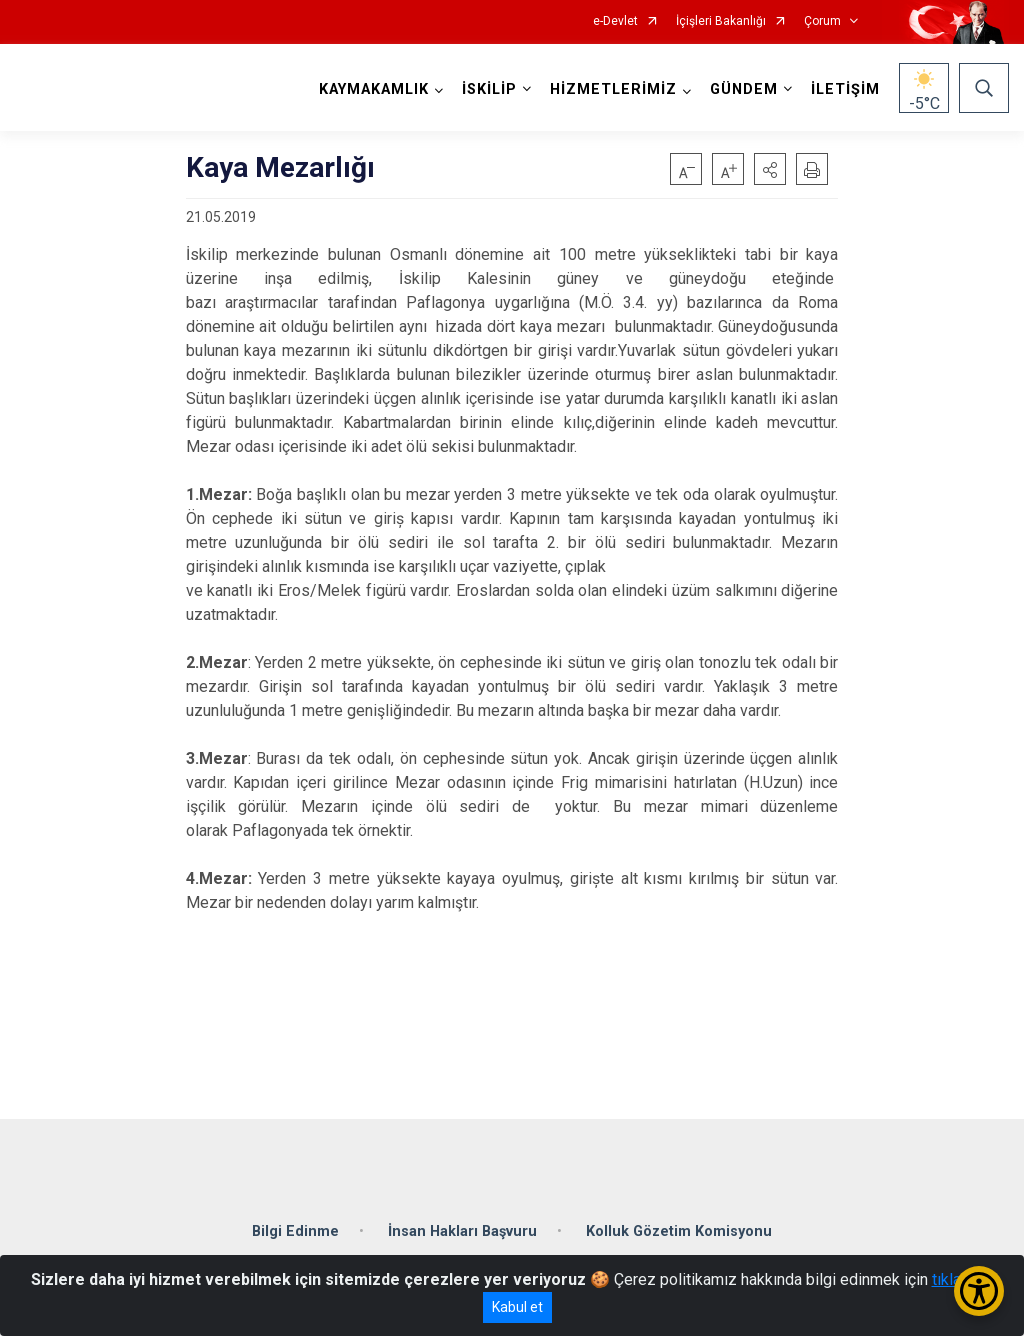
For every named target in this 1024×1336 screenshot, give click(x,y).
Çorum (822, 21)
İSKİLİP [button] (489, 89)
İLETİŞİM (845, 89)
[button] (770, 169)
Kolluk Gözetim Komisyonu (679, 1231)
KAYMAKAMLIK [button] (374, 89)
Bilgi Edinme (295, 1231)
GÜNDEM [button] (744, 89)
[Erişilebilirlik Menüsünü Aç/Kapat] (979, 1291)
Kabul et (517, 1307)
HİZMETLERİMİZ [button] (613, 89)
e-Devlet (615, 21)
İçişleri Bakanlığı (721, 21)
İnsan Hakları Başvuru (462, 1231)
